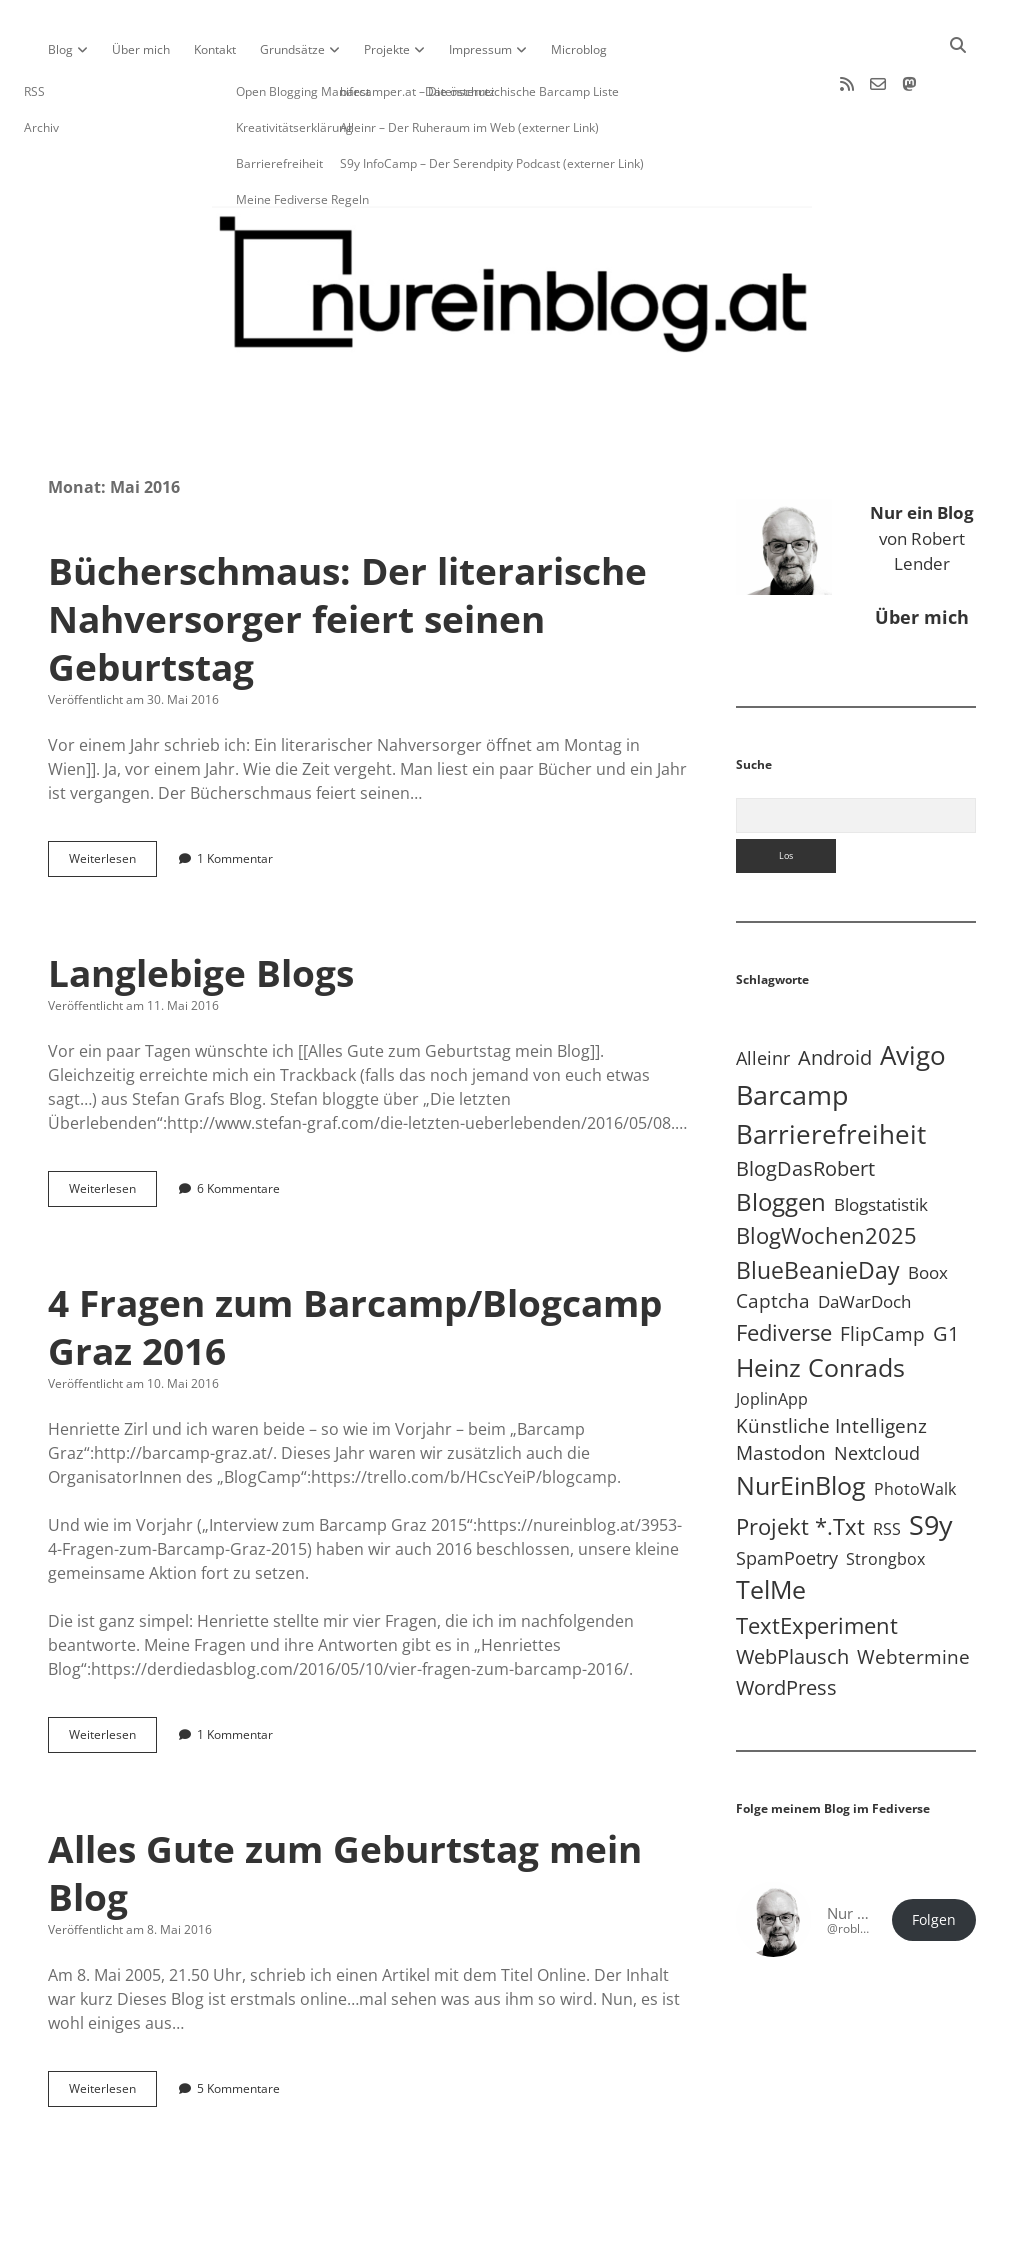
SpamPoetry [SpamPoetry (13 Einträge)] (787, 1494)
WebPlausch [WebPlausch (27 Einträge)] (792, 1592)
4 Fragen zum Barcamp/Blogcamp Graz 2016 (355, 1262)
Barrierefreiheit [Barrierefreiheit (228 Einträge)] (831, 1070)
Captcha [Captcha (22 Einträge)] (773, 1237)
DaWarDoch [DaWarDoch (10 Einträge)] (864, 1237)
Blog (60, 49)
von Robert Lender (922, 474)
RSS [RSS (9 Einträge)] (887, 1464)
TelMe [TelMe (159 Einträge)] (771, 1525)
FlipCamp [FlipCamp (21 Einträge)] (882, 1270)
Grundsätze (292, 49)
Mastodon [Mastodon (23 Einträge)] (781, 1389)
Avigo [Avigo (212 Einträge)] (913, 991)
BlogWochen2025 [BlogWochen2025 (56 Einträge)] (826, 1171)
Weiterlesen (113, 799)
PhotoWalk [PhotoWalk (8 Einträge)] (915, 1425)
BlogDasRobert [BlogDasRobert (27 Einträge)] (805, 1104)
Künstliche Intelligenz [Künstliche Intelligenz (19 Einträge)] (831, 1361)
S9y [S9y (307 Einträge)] (931, 1460)
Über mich (141, 49)
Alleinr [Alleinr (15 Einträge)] (763, 994)
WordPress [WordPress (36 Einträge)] (786, 1623)
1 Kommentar (235, 794)
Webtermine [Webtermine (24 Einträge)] (913, 1592)
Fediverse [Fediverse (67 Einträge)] (784, 1268)
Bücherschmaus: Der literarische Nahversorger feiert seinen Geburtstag (347, 554)
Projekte (387, 49)
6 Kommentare (238, 1124)
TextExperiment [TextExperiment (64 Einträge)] (817, 1561)
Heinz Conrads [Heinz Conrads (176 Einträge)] (820, 1303)
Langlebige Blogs (201, 908)
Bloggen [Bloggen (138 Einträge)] (781, 1137)
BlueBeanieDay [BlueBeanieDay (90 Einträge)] (818, 1206)
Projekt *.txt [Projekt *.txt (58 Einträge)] (800, 1462)
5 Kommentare (238, 2024)
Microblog (579, 49)
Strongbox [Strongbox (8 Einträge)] (885, 1495)
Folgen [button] (934, 1856)
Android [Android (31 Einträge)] (835, 993)
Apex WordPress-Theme (450, 2224)
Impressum (480, 49)
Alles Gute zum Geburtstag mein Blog (345, 1808)
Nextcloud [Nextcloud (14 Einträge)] (877, 1389)
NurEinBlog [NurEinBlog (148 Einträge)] (801, 1421)
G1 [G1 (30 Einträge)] (946, 1269)
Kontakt (215, 49)
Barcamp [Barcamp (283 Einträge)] (792, 1031)
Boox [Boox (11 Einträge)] (928, 1208)
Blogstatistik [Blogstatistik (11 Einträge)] (881, 1140)
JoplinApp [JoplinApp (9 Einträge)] (772, 1334)
